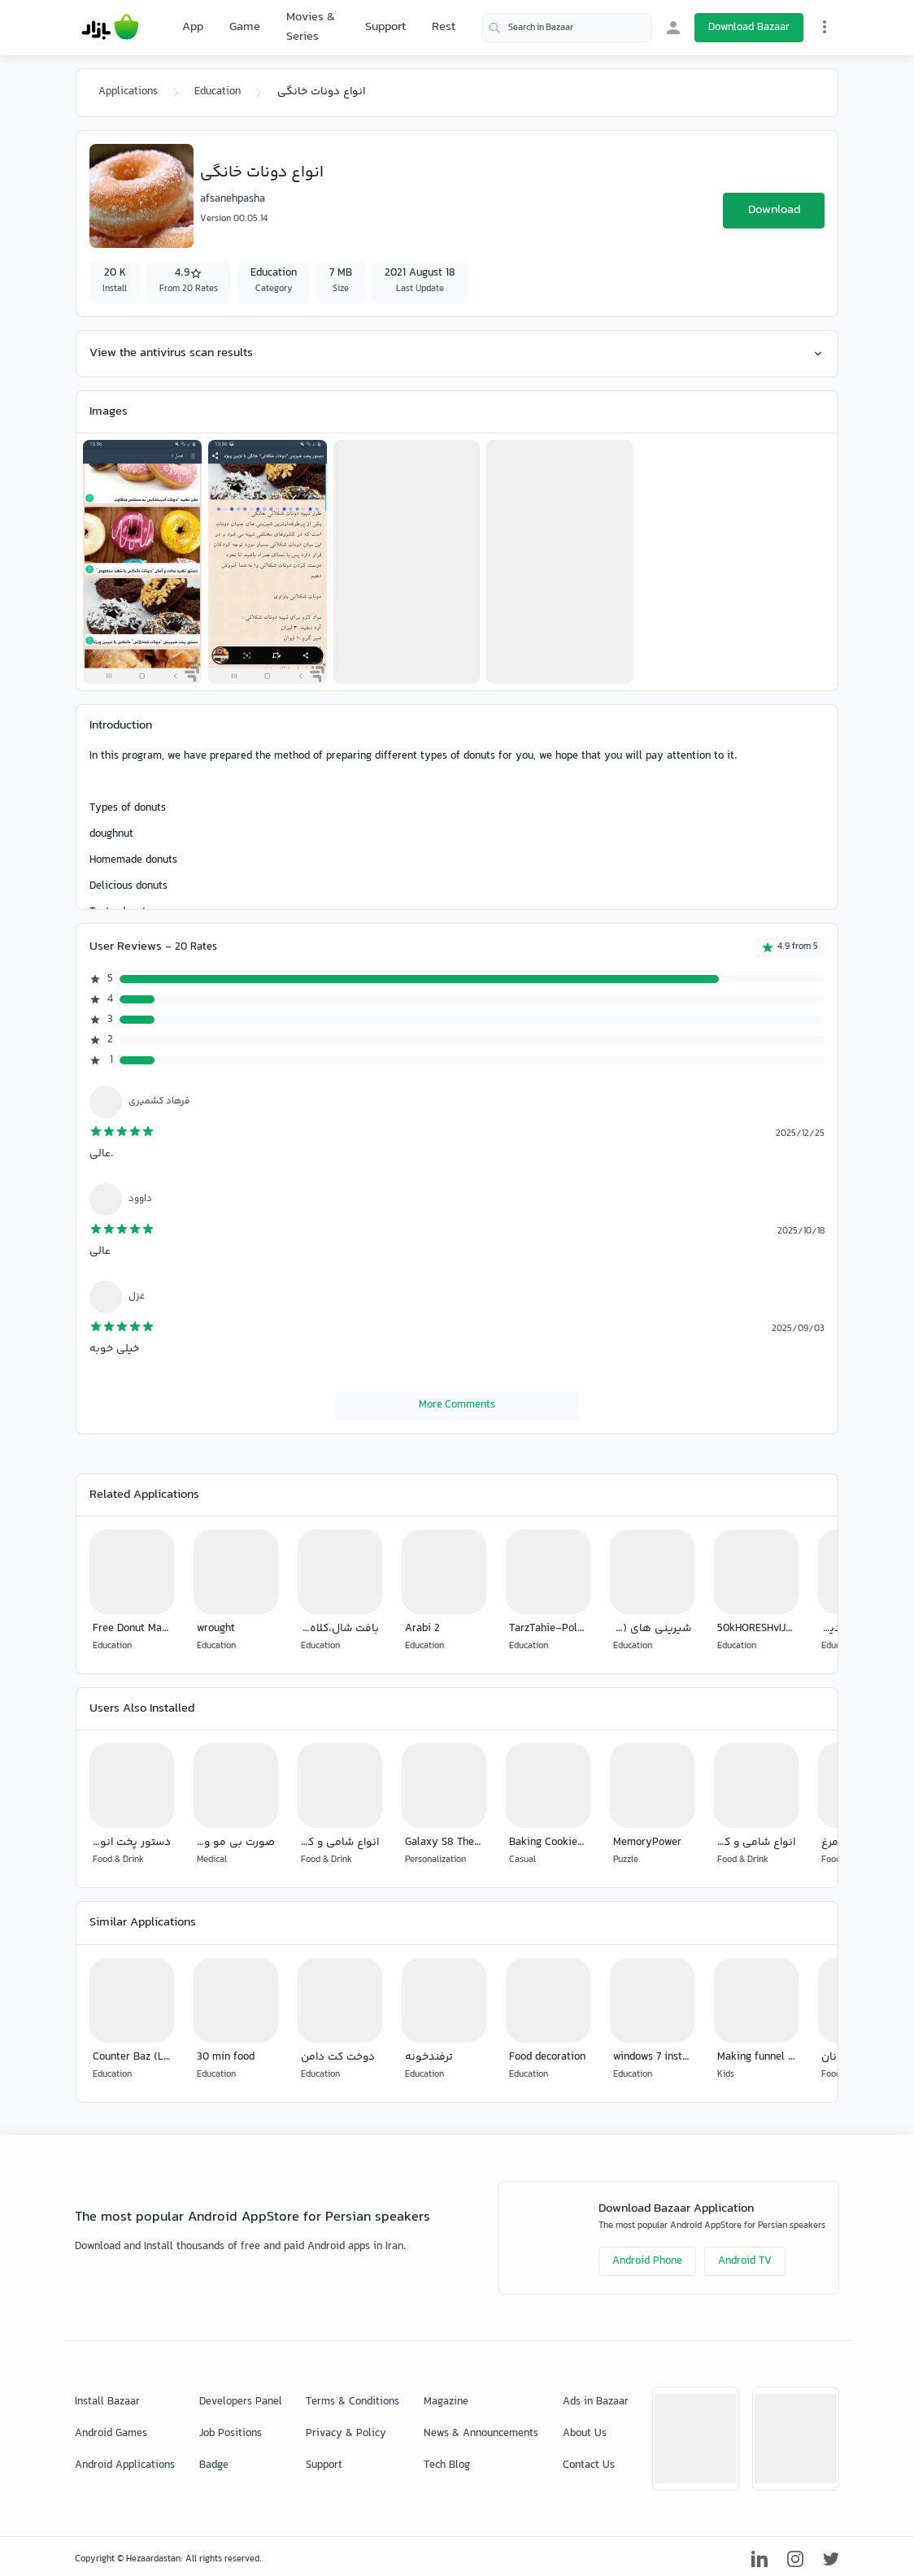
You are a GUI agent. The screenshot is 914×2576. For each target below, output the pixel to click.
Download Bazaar (749, 28)
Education (217, 92)
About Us (585, 2434)
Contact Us (589, 2465)
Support (385, 27)
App (192, 27)
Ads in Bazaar (596, 2402)
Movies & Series (310, 27)
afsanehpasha (232, 199)
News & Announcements (481, 2434)
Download (774, 210)
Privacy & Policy (346, 2434)
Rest (443, 27)
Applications (128, 92)
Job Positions (230, 2434)
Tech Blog (447, 2465)
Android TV (745, 2261)
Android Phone (647, 2261)
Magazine (446, 2402)
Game (244, 27)
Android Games (111, 2434)
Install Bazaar (107, 2402)
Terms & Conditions (352, 2402)
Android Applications (125, 2465)
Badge (213, 2465)
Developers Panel (240, 2402)
